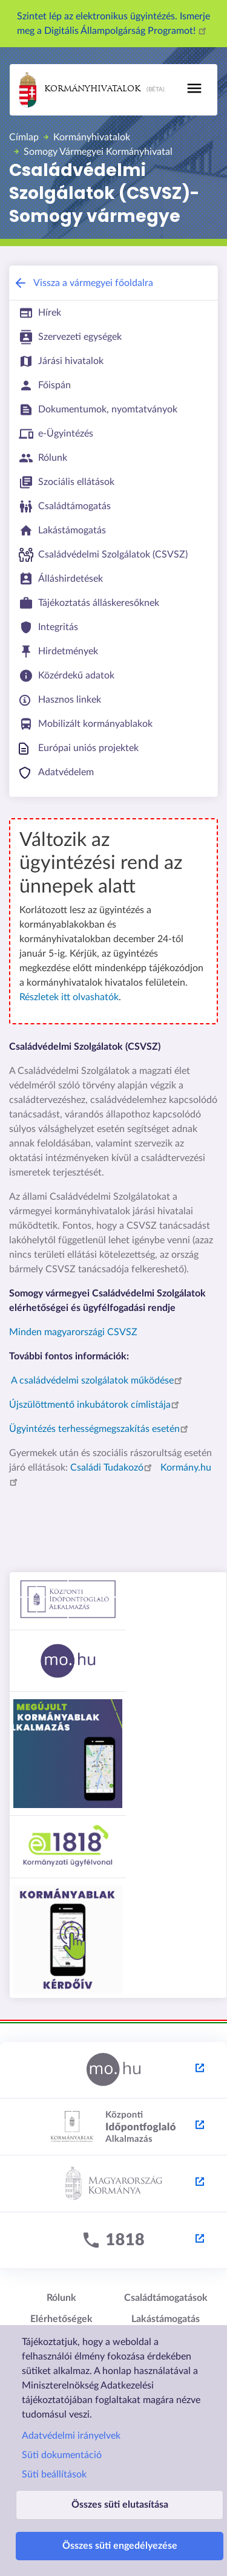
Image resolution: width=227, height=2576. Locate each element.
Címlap (24, 137)
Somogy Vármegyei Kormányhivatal (98, 152)
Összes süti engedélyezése (119, 2546)
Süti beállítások (54, 2474)
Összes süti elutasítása (119, 2504)
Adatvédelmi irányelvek (71, 2436)
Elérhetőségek (61, 2319)
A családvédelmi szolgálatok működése (98, 1380)
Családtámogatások (166, 2298)
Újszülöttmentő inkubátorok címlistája (96, 1405)
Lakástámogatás (165, 2319)
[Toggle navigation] (194, 88)
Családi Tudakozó (113, 1467)
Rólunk (61, 2298)
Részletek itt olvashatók (69, 997)
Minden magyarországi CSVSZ (73, 1332)
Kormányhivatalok (79, 90)
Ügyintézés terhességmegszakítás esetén (100, 1429)
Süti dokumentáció (62, 2455)
